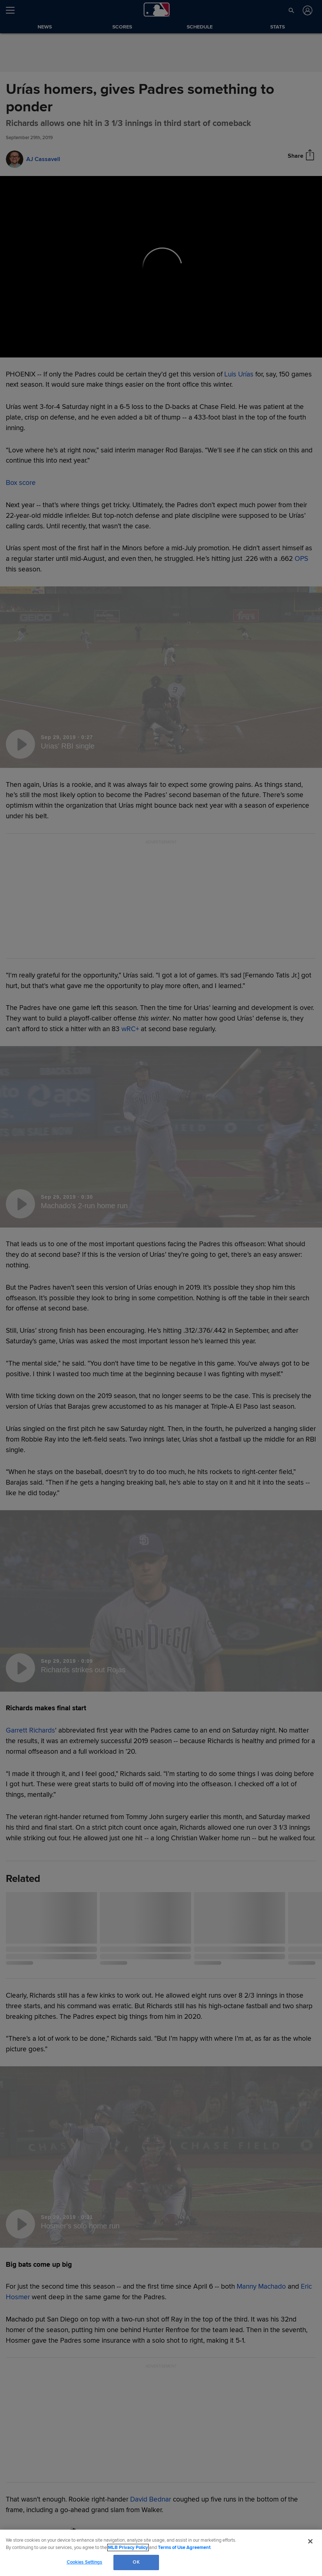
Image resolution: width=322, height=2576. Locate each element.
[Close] (310, 2541)
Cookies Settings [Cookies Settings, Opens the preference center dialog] (84, 2562)
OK (136, 2562)
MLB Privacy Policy (128, 2547)
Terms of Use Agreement (184, 2547)
